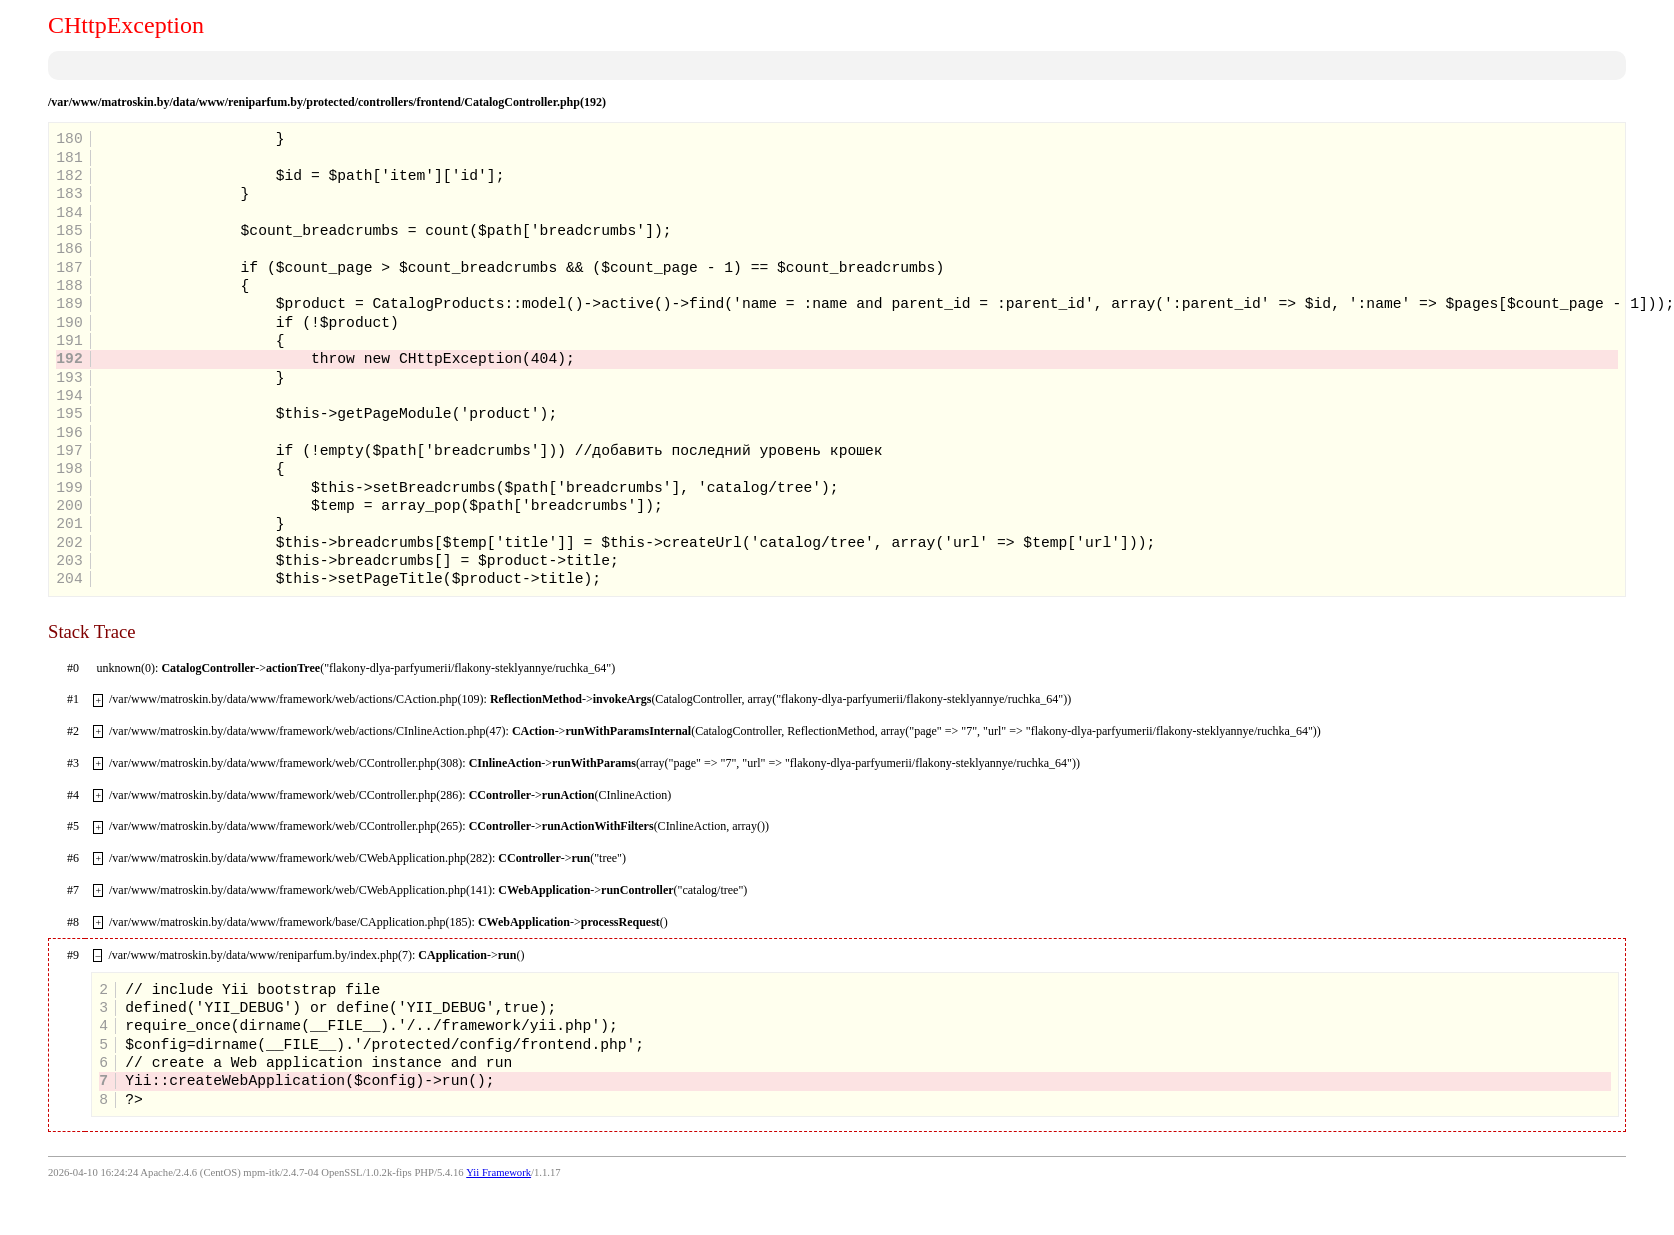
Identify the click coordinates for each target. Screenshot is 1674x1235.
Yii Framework (498, 1172)
